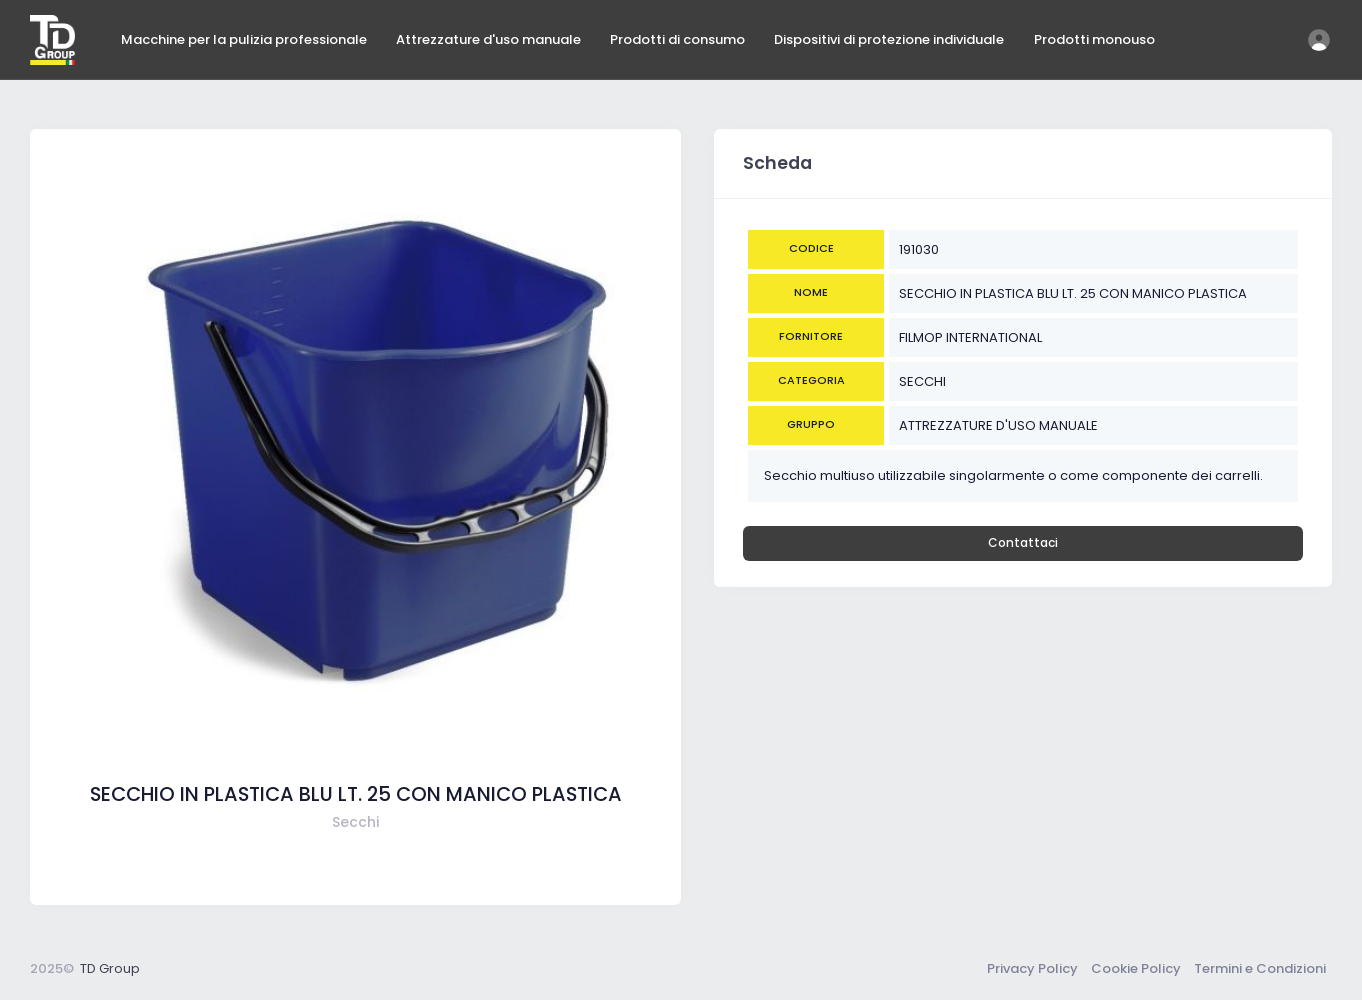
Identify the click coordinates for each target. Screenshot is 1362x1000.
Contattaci (1023, 542)
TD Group (110, 968)
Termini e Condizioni (1260, 968)
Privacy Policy (1032, 968)
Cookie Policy (1136, 968)
